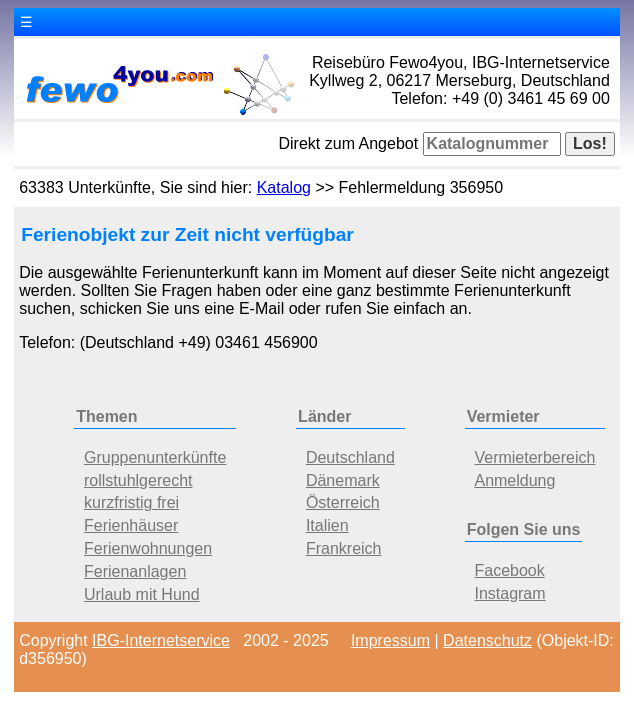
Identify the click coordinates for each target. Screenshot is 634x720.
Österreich (343, 502)
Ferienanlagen (135, 571)
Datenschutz (487, 640)
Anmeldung (514, 480)
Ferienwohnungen (148, 548)
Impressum (390, 640)
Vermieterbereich (534, 457)
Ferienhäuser (131, 525)
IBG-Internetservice (161, 640)
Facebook (509, 570)
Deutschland (350, 457)
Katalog (284, 187)
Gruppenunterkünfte (155, 457)
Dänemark (343, 480)
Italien (327, 525)
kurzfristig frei (131, 502)
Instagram (509, 593)
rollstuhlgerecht (138, 480)
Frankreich (344, 548)
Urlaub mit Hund (142, 594)
